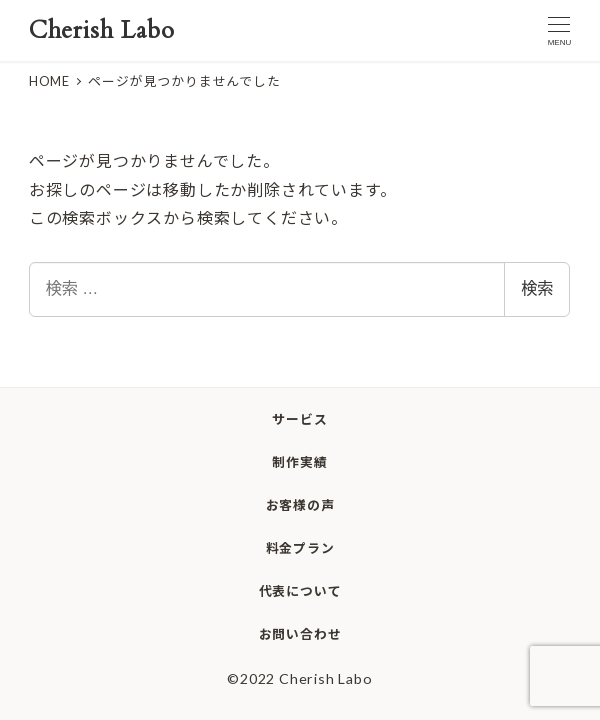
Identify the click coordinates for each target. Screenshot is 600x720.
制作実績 (299, 462)
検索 (537, 288)
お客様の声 (300, 505)
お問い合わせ (300, 634)
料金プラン (300, 548)
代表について (300, 591)
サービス (299, 419)
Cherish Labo (102, 30)
